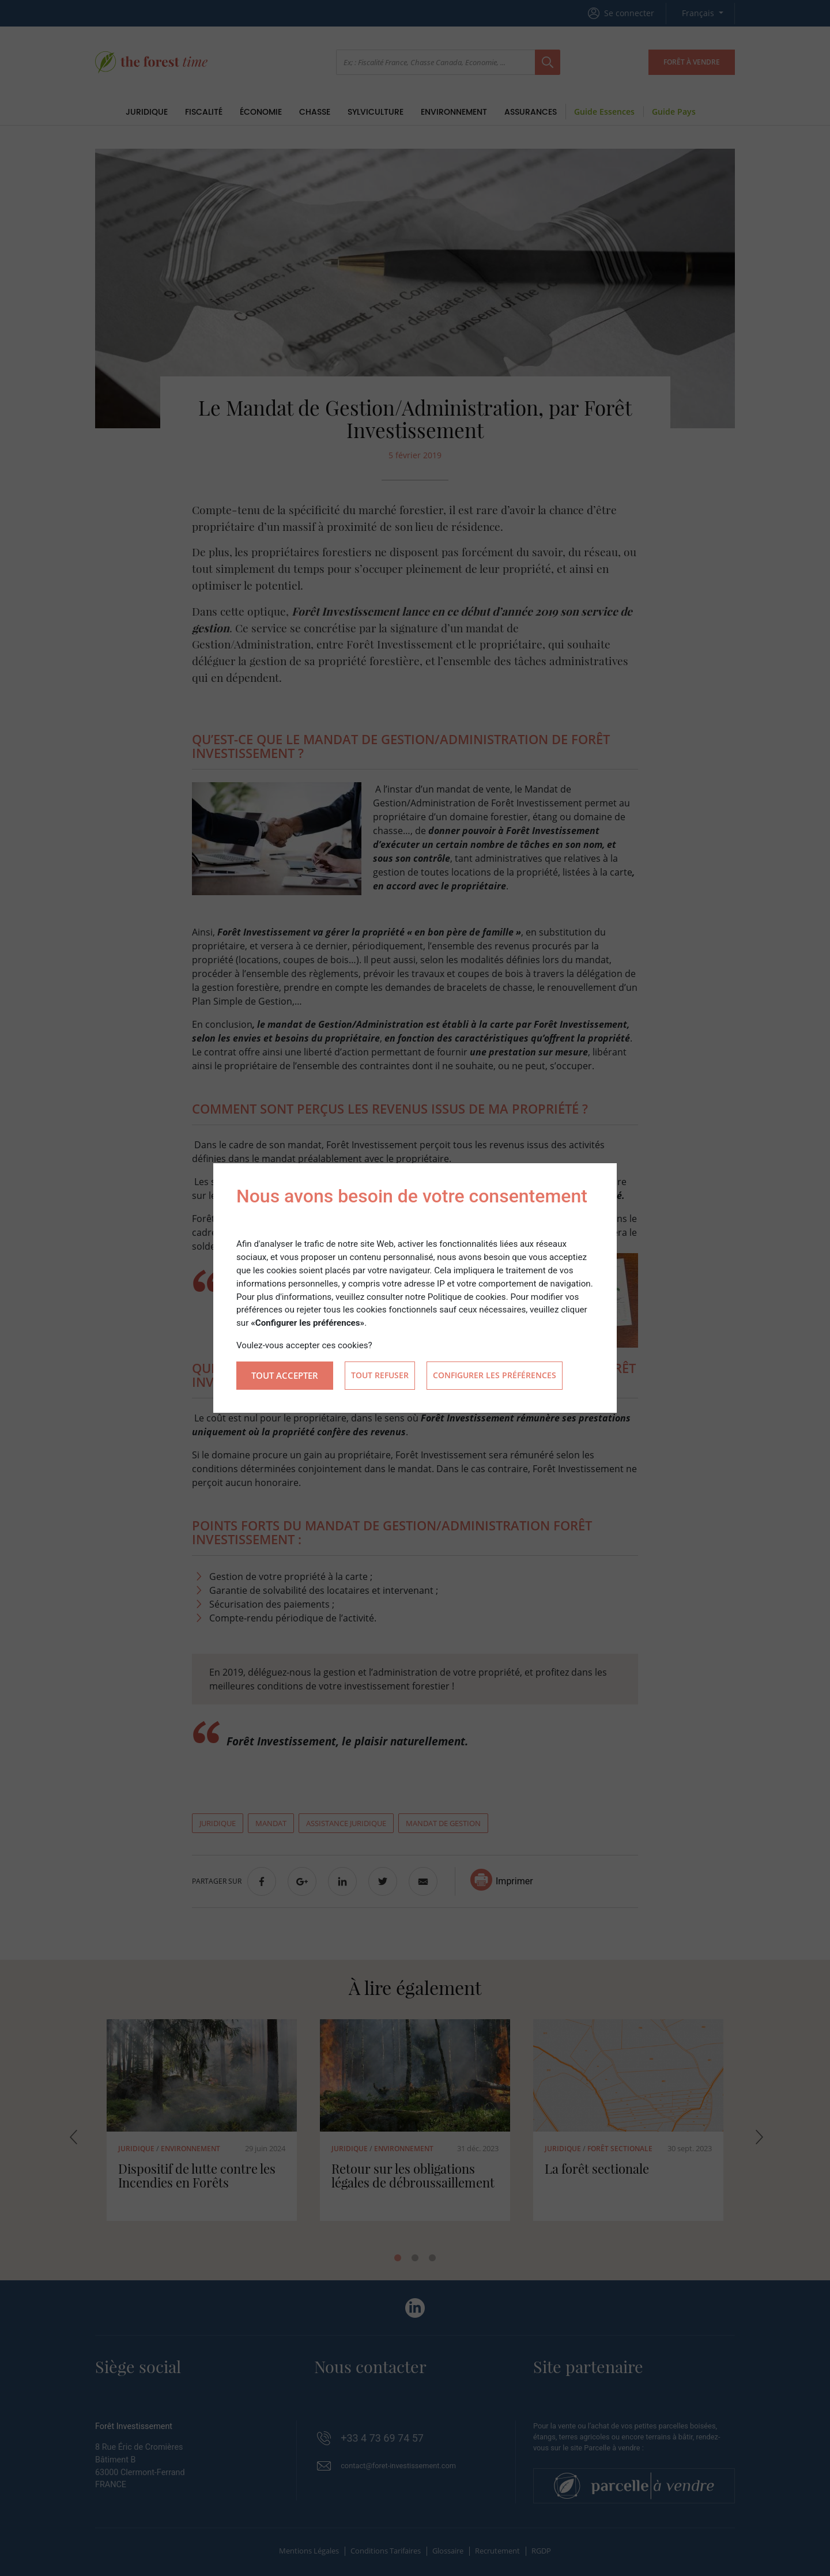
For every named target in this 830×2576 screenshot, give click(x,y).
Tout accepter (284, 1375)
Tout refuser (380, 1375)
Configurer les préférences (494, 1375)
